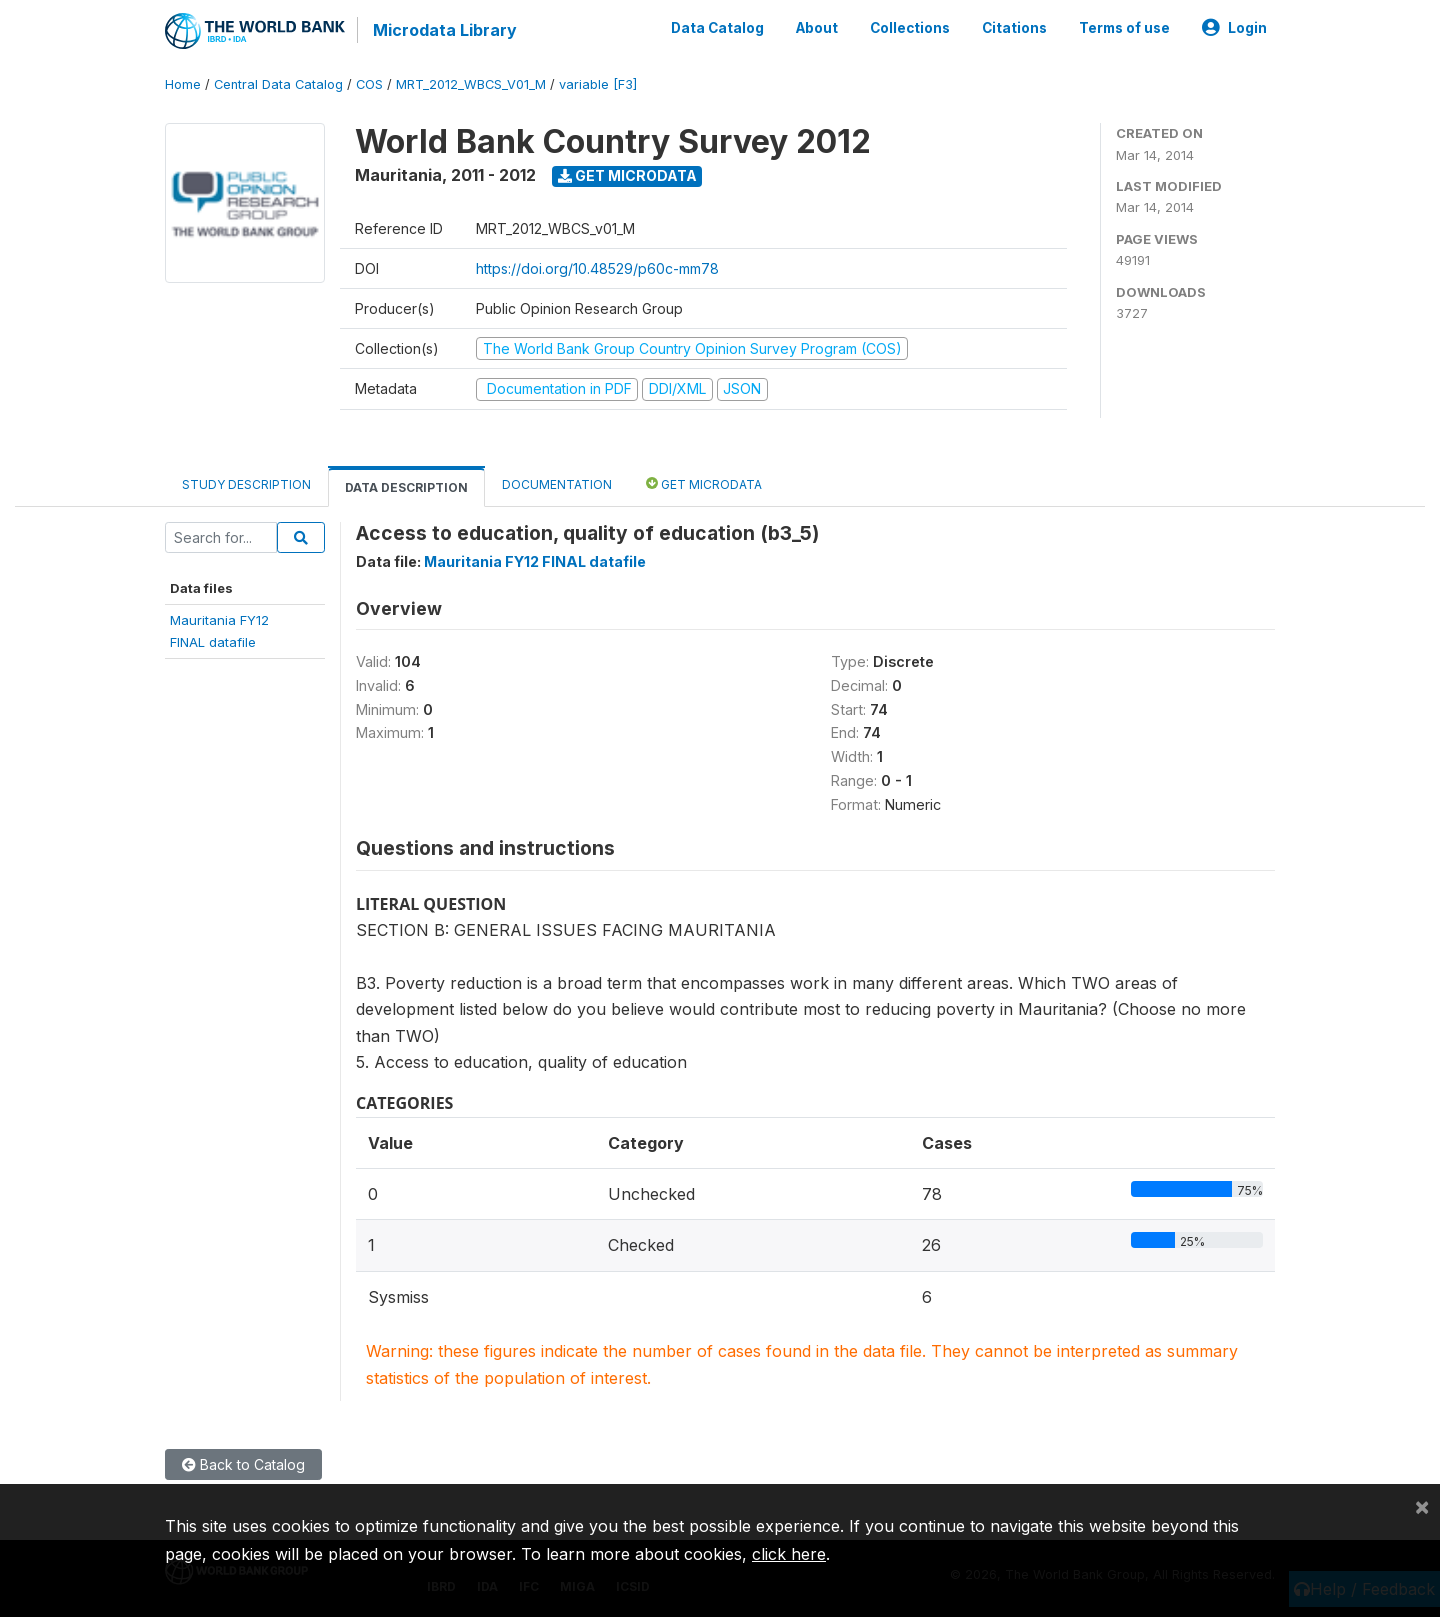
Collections (910, 28)
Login (1234, 28)
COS (369, 84)
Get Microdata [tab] (704, 483)
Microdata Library (445, 30)
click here (789, 1554)
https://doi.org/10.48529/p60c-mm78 (597, 268)
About (817, 28)
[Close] (1422, 1506)
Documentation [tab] (557, 484)
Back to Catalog (243, 1464)
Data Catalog (717, 28)
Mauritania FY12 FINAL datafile (535, 561)
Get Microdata (627, 175)
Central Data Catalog (278, 84)
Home (183, 84)
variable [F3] (598, 84)
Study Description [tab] (246, 484)
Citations (1014, 28)
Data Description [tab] (406, 487)
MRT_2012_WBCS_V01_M (471, 84)
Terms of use (1124, 28)
